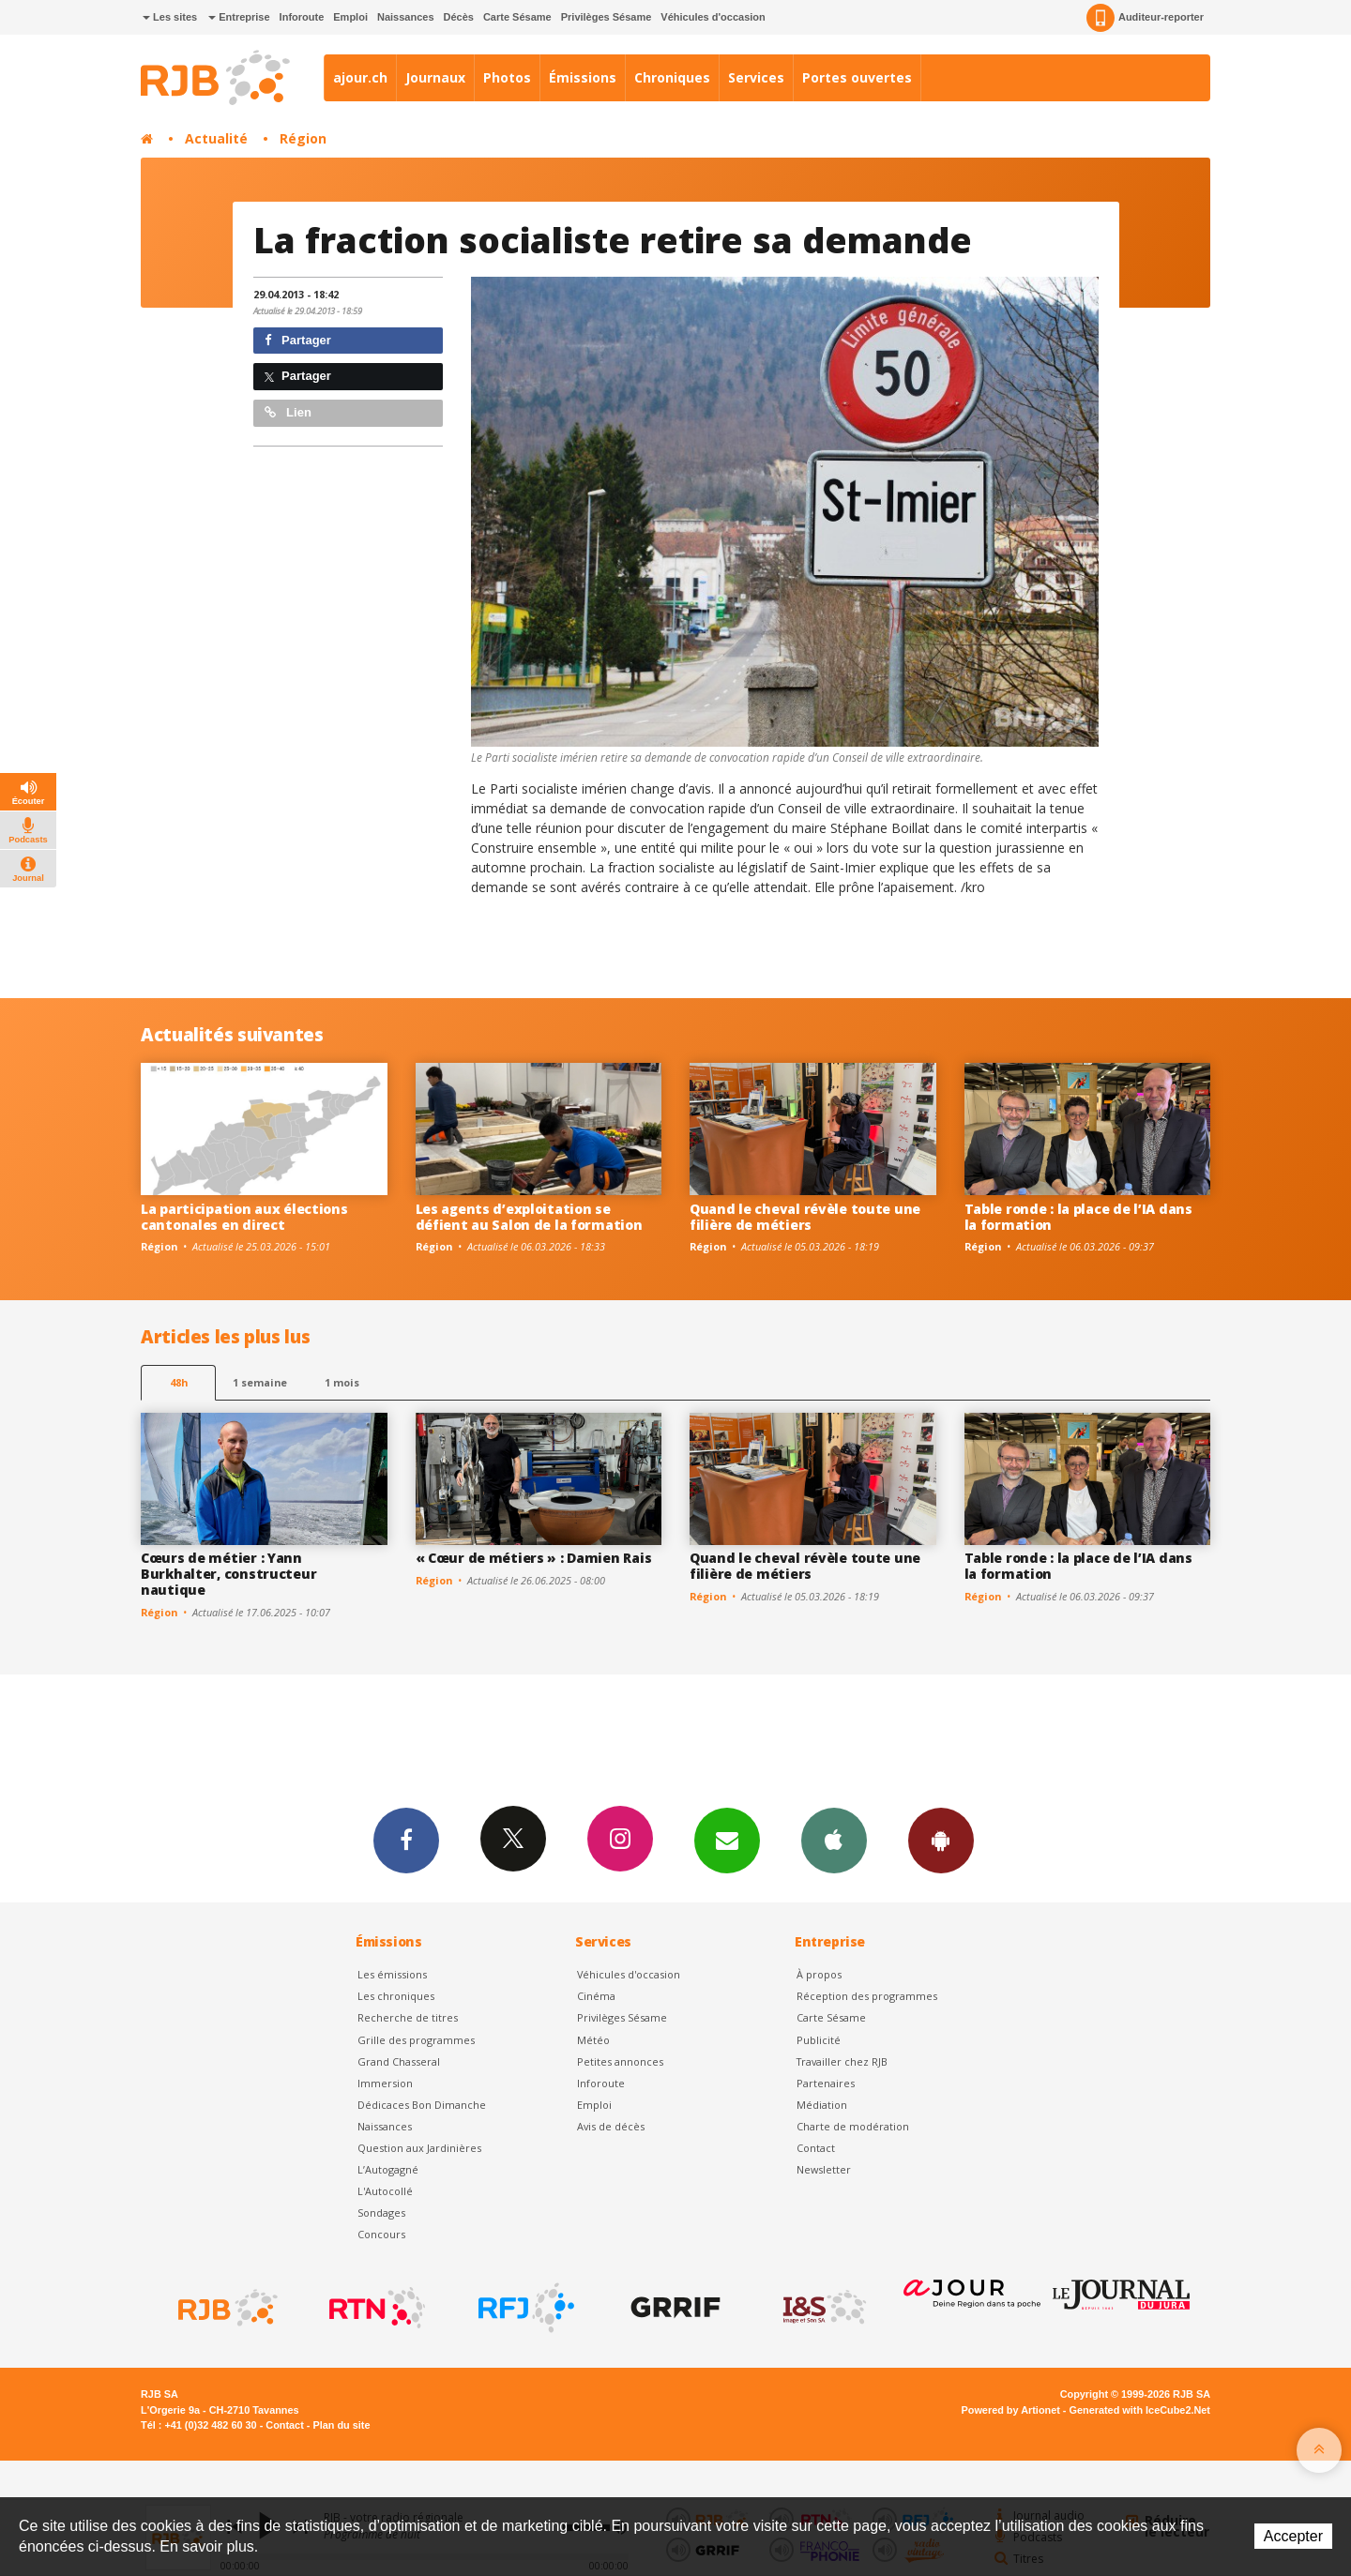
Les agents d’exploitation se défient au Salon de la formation (529, 1217)
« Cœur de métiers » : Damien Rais (534, 1558)
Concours (381, 2234)
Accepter (1293, 2536)
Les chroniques (395, 1996)
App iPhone (834, 1839)
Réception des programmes (867, 1996)
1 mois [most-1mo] (342, 1382)
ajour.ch (360, 77)
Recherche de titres (407, 2017)
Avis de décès (611, 2126)
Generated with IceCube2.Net (1140, 2410)
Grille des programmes (416, 2040)
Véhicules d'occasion (712, 17)
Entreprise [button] (238, 17)
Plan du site (341, 2425)
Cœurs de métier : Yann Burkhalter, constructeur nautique (228, 1574)
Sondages (381, 2212)
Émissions (582, 77)
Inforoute (302, 17)
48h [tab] (179, 1382)
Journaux (435, 77)
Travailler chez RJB (842, 2061)
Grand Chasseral (398, 2061)
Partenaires (826, 2083)
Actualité (216, 138)
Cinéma (596, 1996)
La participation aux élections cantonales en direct (244, 1217)
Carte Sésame (517, 17)
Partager (298, 340)
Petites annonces (620, 2061)
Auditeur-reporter (1145, 18)
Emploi (350, 17)
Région (303, 138)
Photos (507, 77)
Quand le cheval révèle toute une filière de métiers (805, 1217)
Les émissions (392, 1974)
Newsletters (727, 1839)
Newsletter (824, 2169)
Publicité (819, 2040)
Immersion (385, 2083)
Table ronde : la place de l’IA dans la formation (1078, 1217)
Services (756, 77)
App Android (941, 1839)
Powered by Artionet (1011, 2410)
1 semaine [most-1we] (260, 1382)
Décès (459, 17)
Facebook (406, 1839)
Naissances (405, 17)
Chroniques (672, 77)
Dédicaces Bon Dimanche (421, 2105)
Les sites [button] (170, 17)
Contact (816, 2148)
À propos (819, 1974)
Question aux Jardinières (419, 2148)
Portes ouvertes (857, 77)
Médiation (822, 2105)
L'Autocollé (385, 2191)
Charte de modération (853, 2126)
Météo (593, 2040)
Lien (288, 412)
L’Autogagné (387, 2169)
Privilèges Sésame (606, 17)
